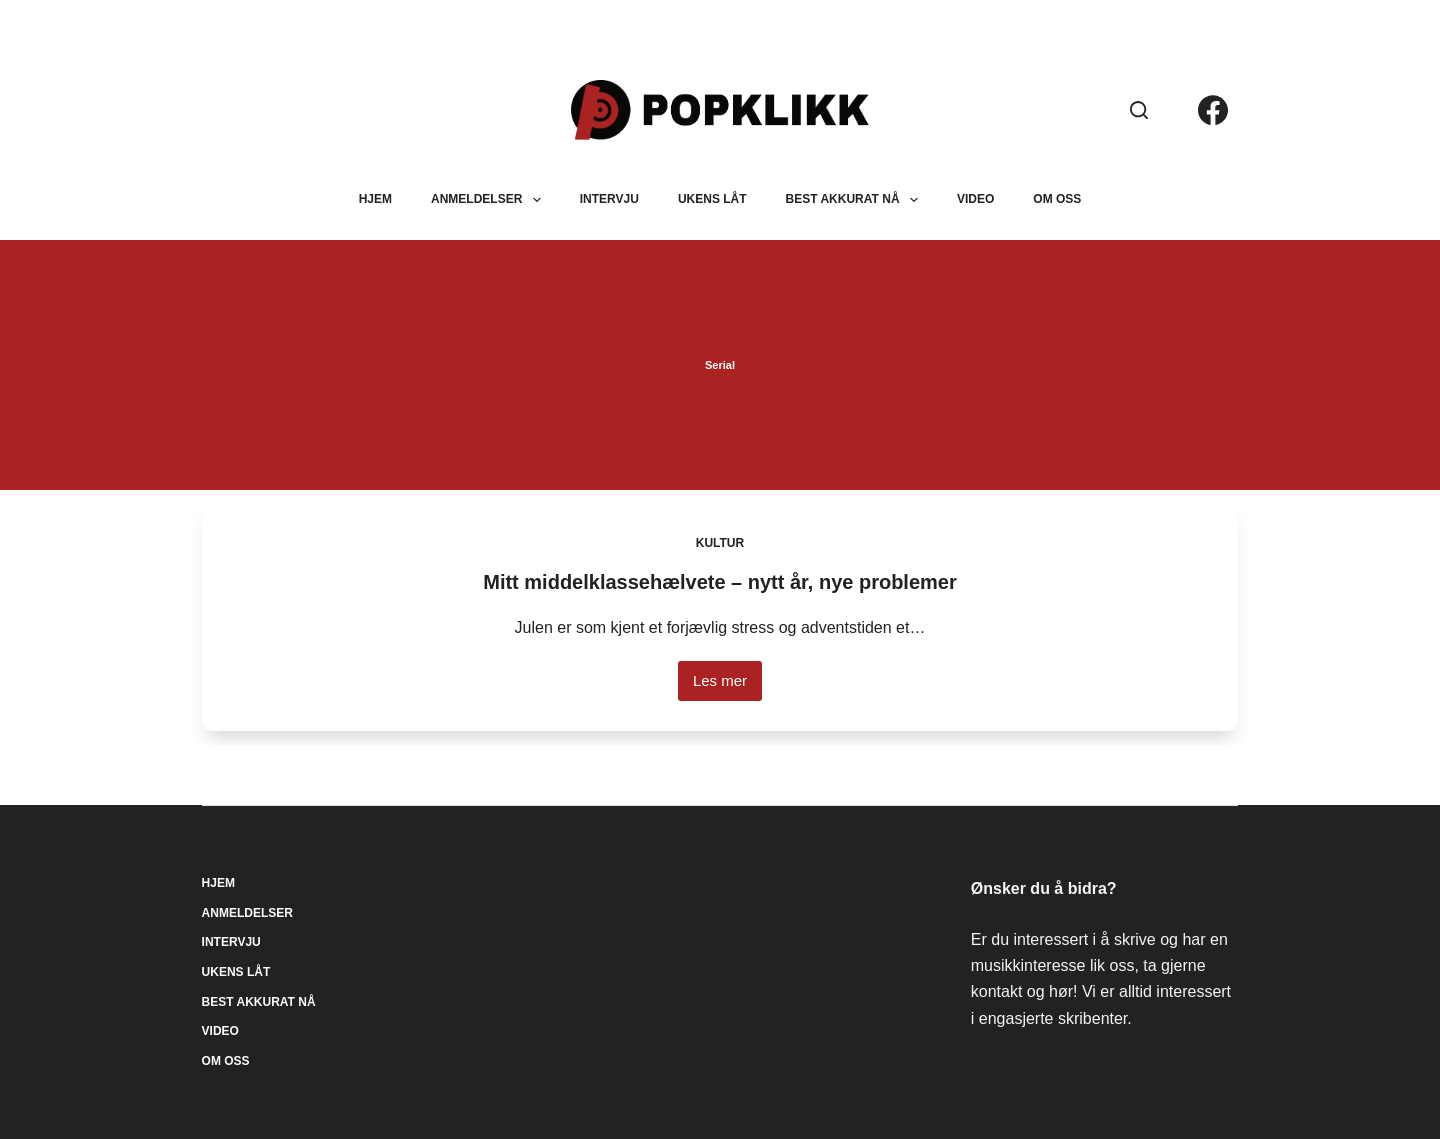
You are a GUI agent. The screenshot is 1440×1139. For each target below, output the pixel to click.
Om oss (1057, 199)
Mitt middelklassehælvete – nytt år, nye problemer (720, 582)
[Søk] (1139, 110)
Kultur (720, 543)
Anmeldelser (490, 200)
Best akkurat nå (856, 200)
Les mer (727, 686)
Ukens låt (712, 199)
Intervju (609, 199)
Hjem (375, 199)
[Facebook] (1213, 110)
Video (975, 199)
